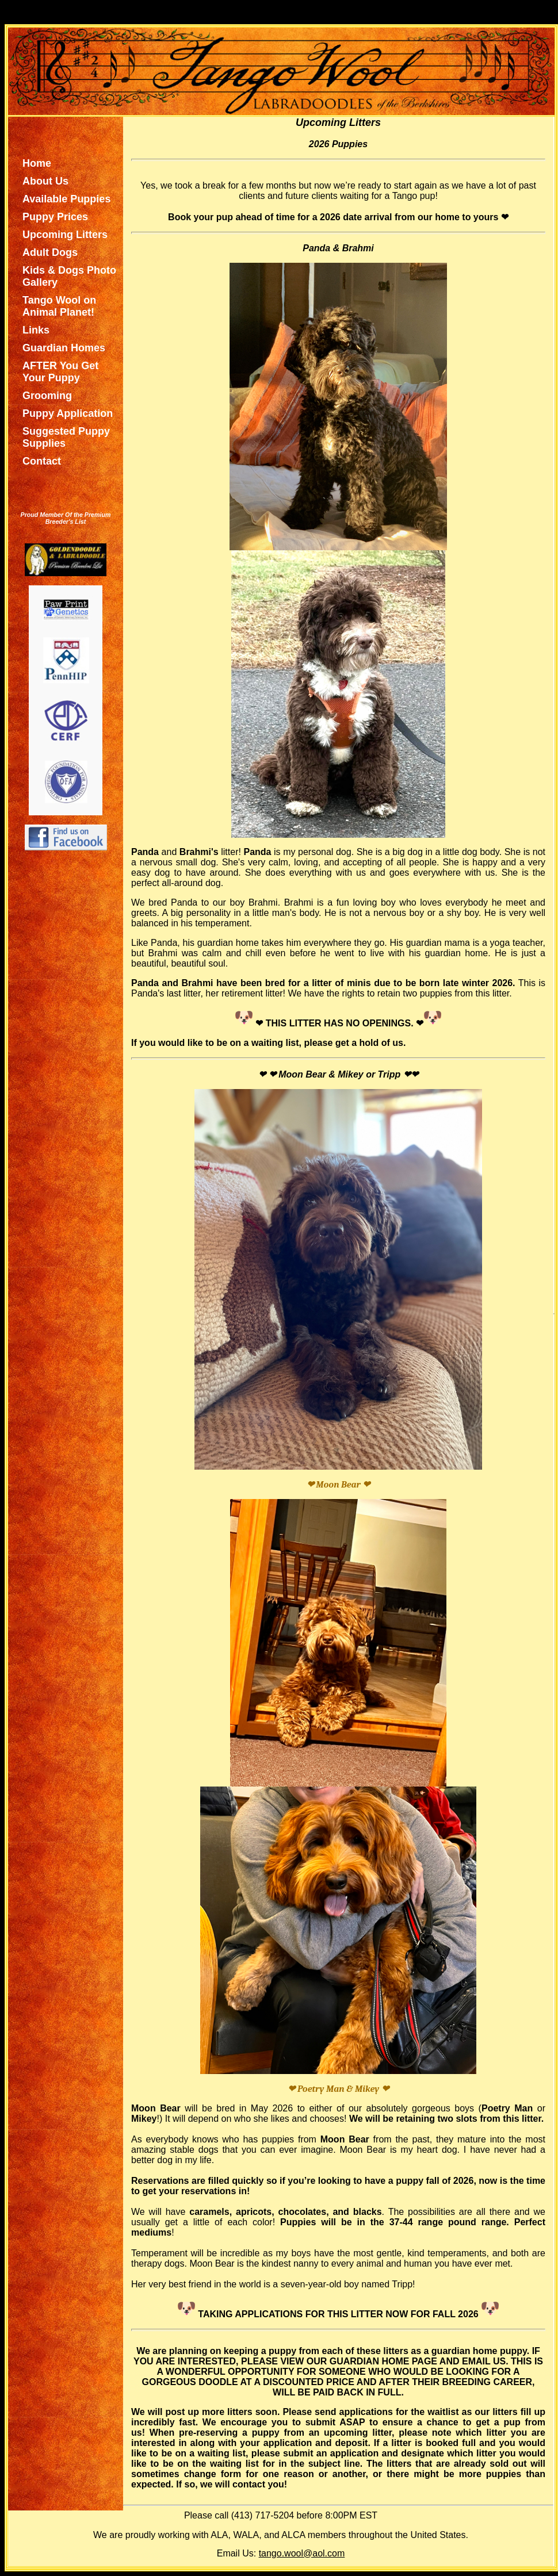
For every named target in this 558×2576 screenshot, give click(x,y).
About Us (45, 181)
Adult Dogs (50, 252)
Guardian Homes (63, 348)
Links (35, 330)
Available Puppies (66, 199)
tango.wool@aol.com (302, 2553)
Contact (41, 461)
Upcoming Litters (65, 234)
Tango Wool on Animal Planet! (59, 306)
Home (36, 163)
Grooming (47, 395)
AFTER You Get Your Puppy (60, 372)
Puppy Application (67, 413)
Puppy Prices (55, 217)
